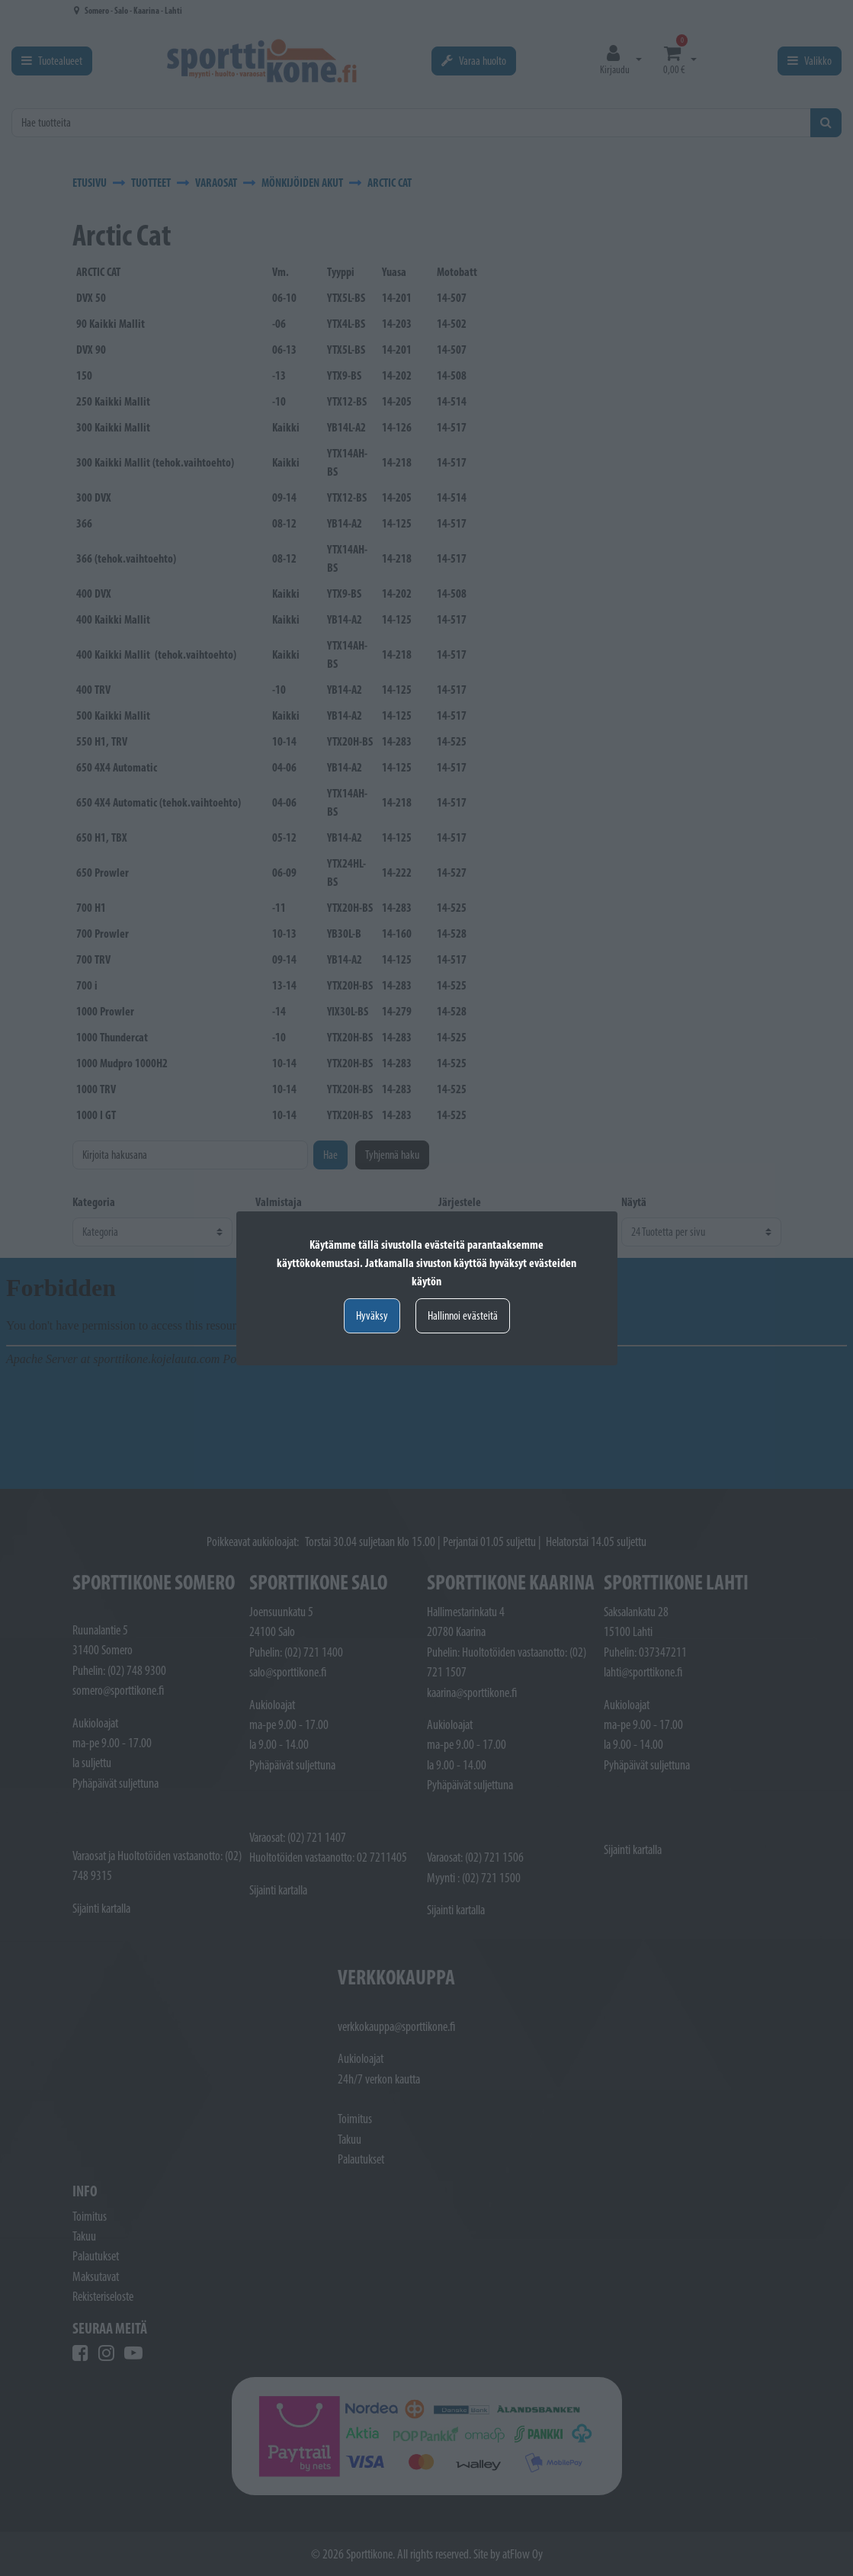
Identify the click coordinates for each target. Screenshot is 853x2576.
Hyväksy (372, 1315)
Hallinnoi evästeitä (463, 1315)
